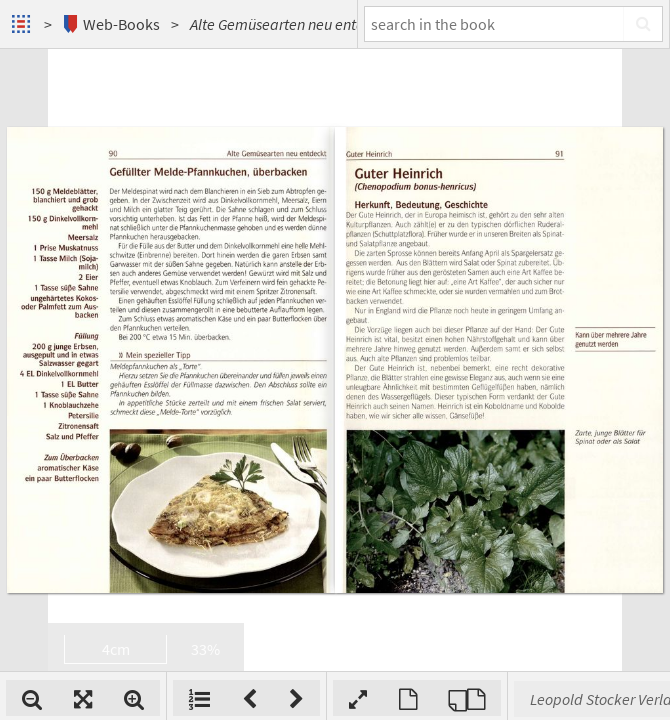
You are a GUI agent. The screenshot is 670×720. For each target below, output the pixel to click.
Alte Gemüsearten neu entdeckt (291, 24)
